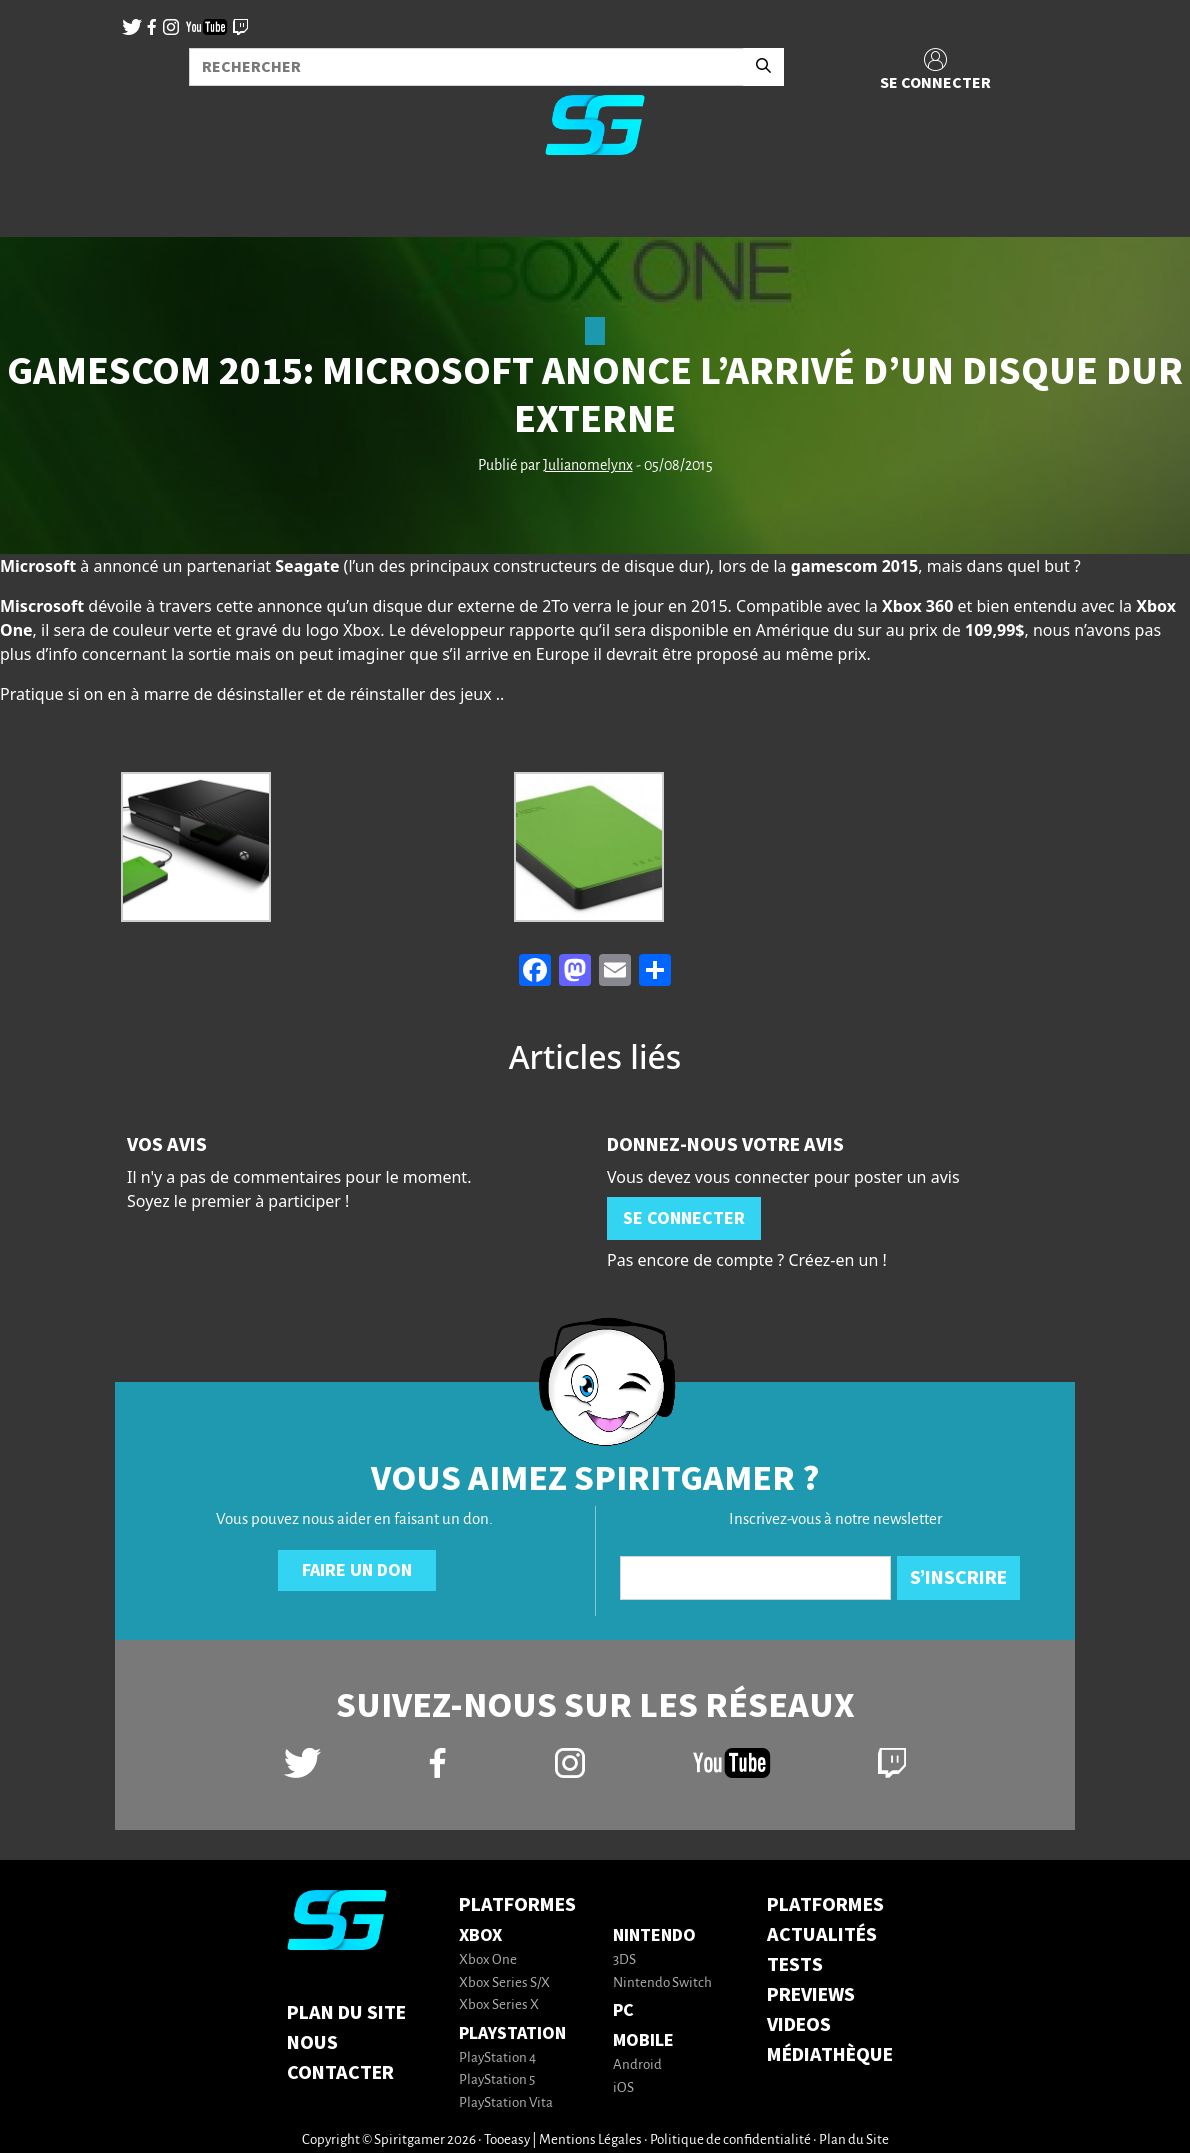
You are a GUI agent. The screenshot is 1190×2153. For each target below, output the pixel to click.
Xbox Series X (499, 2005)
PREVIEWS (811, 1995)
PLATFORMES (825, 1905)
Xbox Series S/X (504, 1983)
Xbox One (488, 1960)
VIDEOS (799, 2025)
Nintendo (654, 1935)
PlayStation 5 (497, 2080)
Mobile (643, 2040)
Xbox (480, 1935)
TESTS (795, 1965)
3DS (624, 1960)
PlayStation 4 (497, 2058)
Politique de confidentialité (730, 2140)
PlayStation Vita (506, 2103)
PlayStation (512, 2033)
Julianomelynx (588, 466)
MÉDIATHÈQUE (830, 2055)
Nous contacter (340, 2058)
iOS (623, 2088)
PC (623, 2010)
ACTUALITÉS (822, 1935)
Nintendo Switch (662, 1983)
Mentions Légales (590, 2140)
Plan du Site (346, 2013)
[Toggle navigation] (41, 204)
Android (637, 2065)
